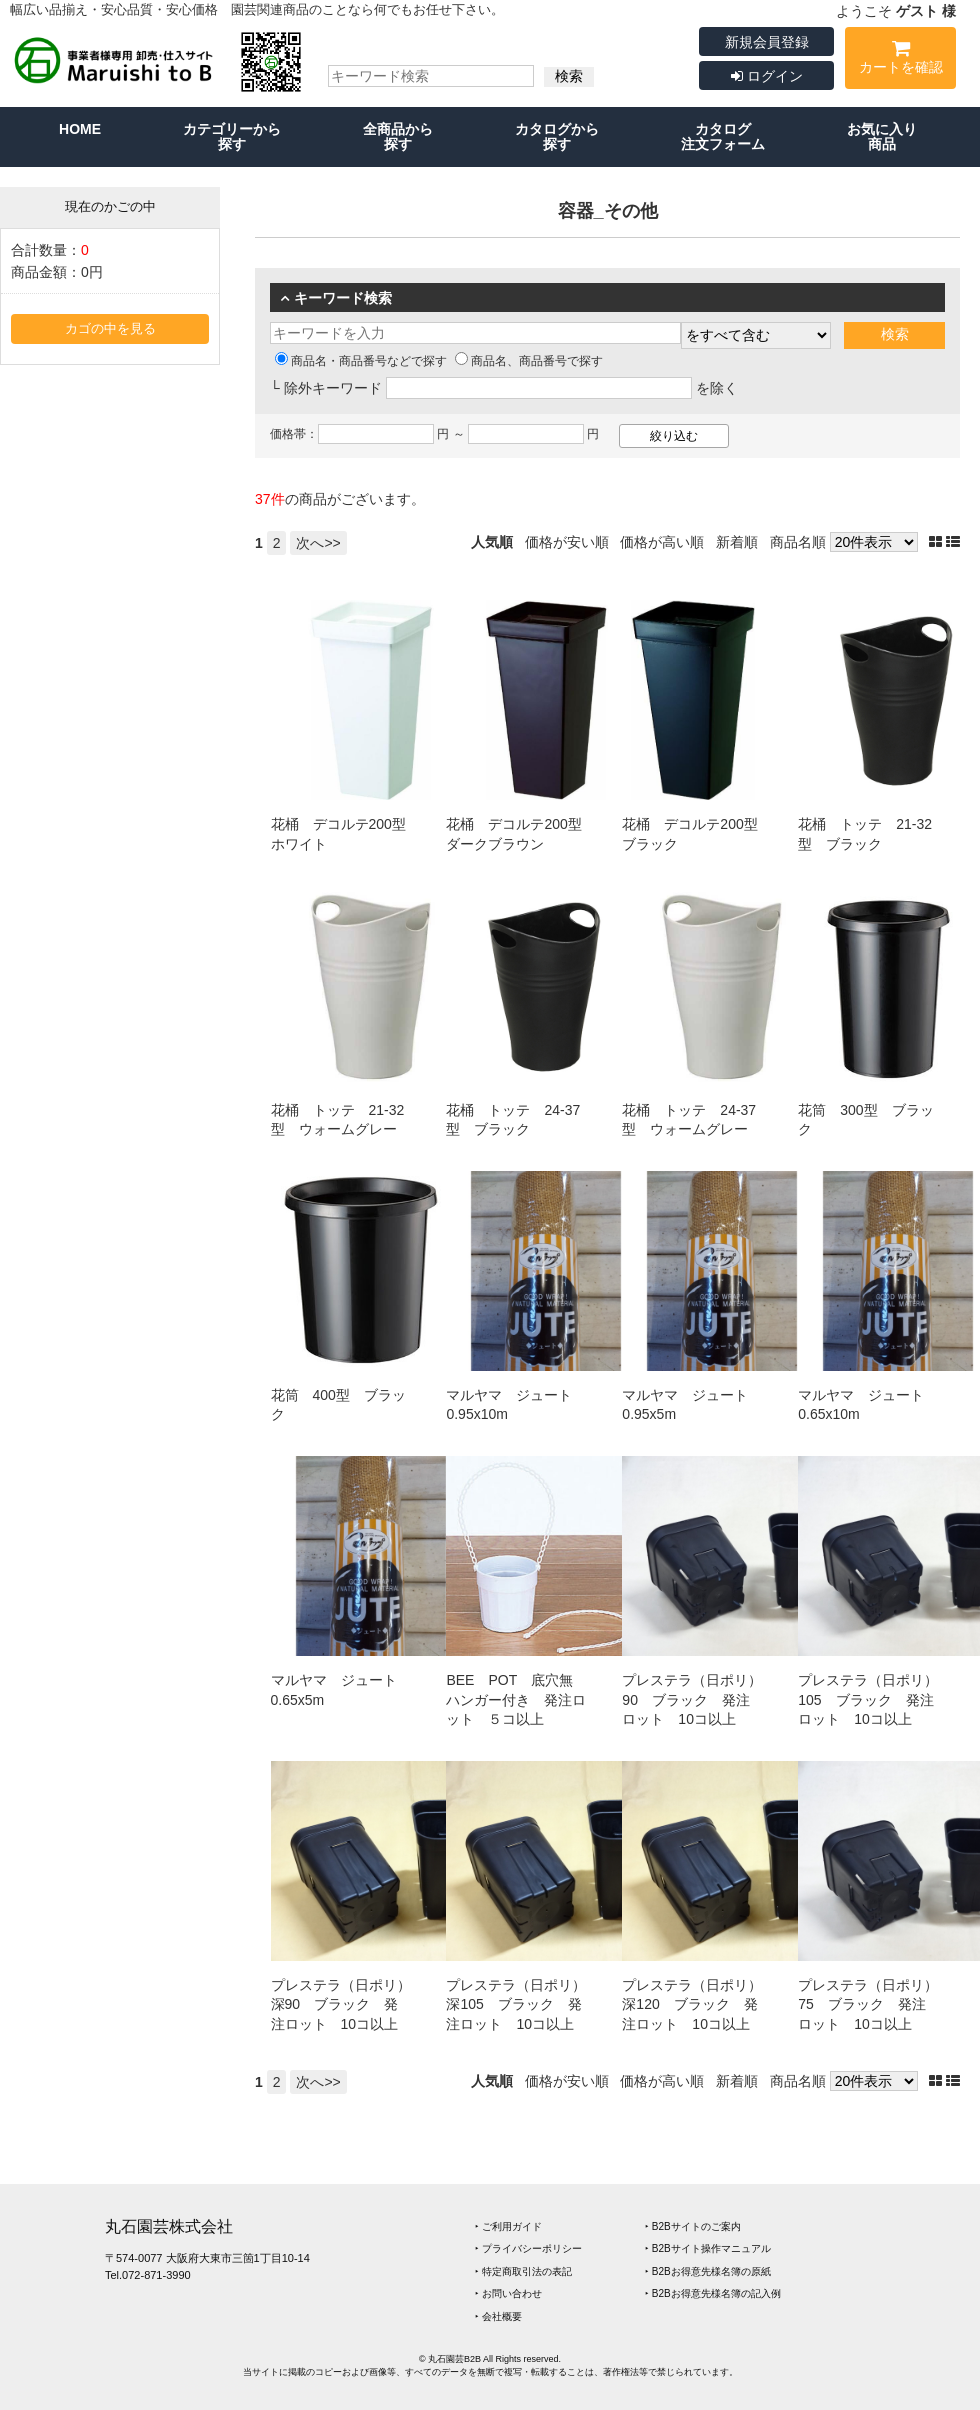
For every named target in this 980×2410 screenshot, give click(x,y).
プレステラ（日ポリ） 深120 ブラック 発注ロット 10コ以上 (699, 2004)
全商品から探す (398, 136)
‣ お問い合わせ (508, 2293)
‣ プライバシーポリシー (528, 2248)
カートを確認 (900, 60)
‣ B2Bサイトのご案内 (693, 2226)
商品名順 (798, 542)
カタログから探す (557, 136)
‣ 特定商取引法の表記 (523, 2271)
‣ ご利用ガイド (508, 2226)
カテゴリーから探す (232, 136)
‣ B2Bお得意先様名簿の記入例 (713, 2293)
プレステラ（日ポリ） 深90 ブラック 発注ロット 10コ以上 (348, 2004)
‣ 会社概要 (498, 2316)
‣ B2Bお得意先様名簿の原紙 (708, 2271)
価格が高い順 (662, 542)
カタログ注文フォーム (723, 136)
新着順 (737, 542)
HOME (80, 129)
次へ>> (318, 543)
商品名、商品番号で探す (529, 361)
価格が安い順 (567, 542)
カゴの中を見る (110, 329)
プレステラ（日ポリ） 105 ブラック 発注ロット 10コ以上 (875, 1699)
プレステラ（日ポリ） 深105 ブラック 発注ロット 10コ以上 (523, 2004)
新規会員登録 (767, 42)
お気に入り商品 (882, 136)
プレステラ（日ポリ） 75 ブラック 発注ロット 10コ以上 (875, 2004)
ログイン (767, 76)
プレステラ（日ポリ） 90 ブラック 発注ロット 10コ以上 (699, 1699)
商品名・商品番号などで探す (361, 361)
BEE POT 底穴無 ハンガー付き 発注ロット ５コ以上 (516, 1699)
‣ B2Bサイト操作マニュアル (708, 2248)
